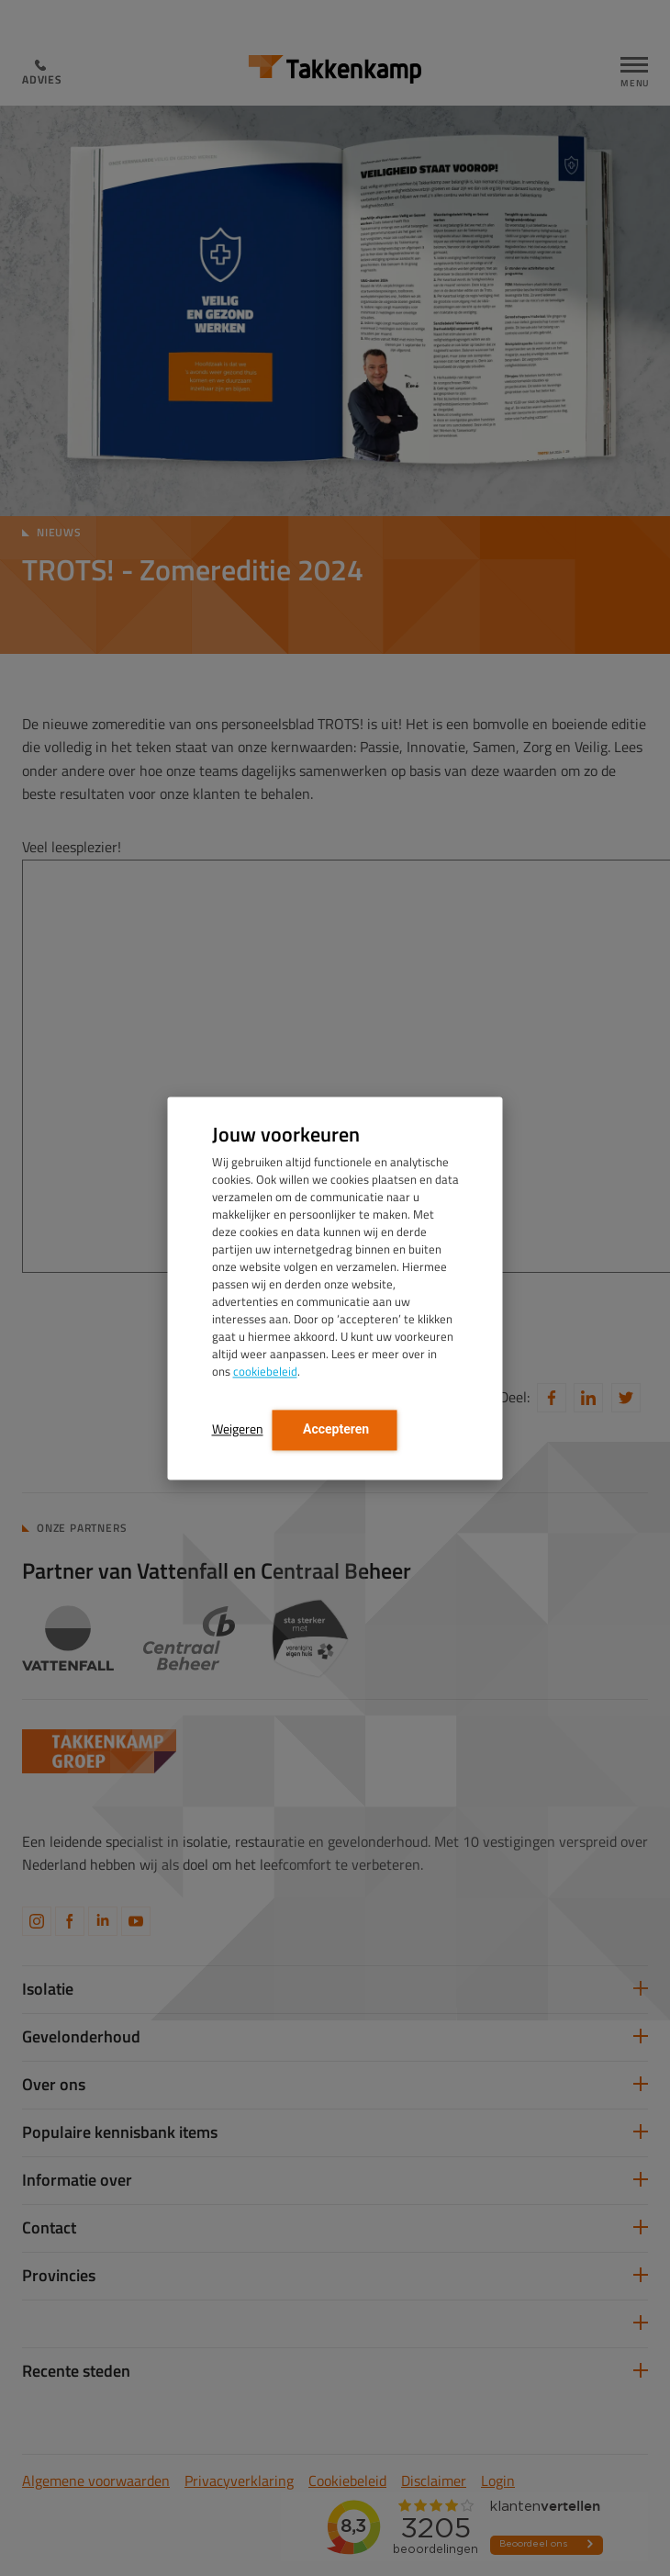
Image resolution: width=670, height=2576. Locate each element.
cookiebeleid (265, 1371)
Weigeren (237, 1428)
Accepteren (335, 1429)
